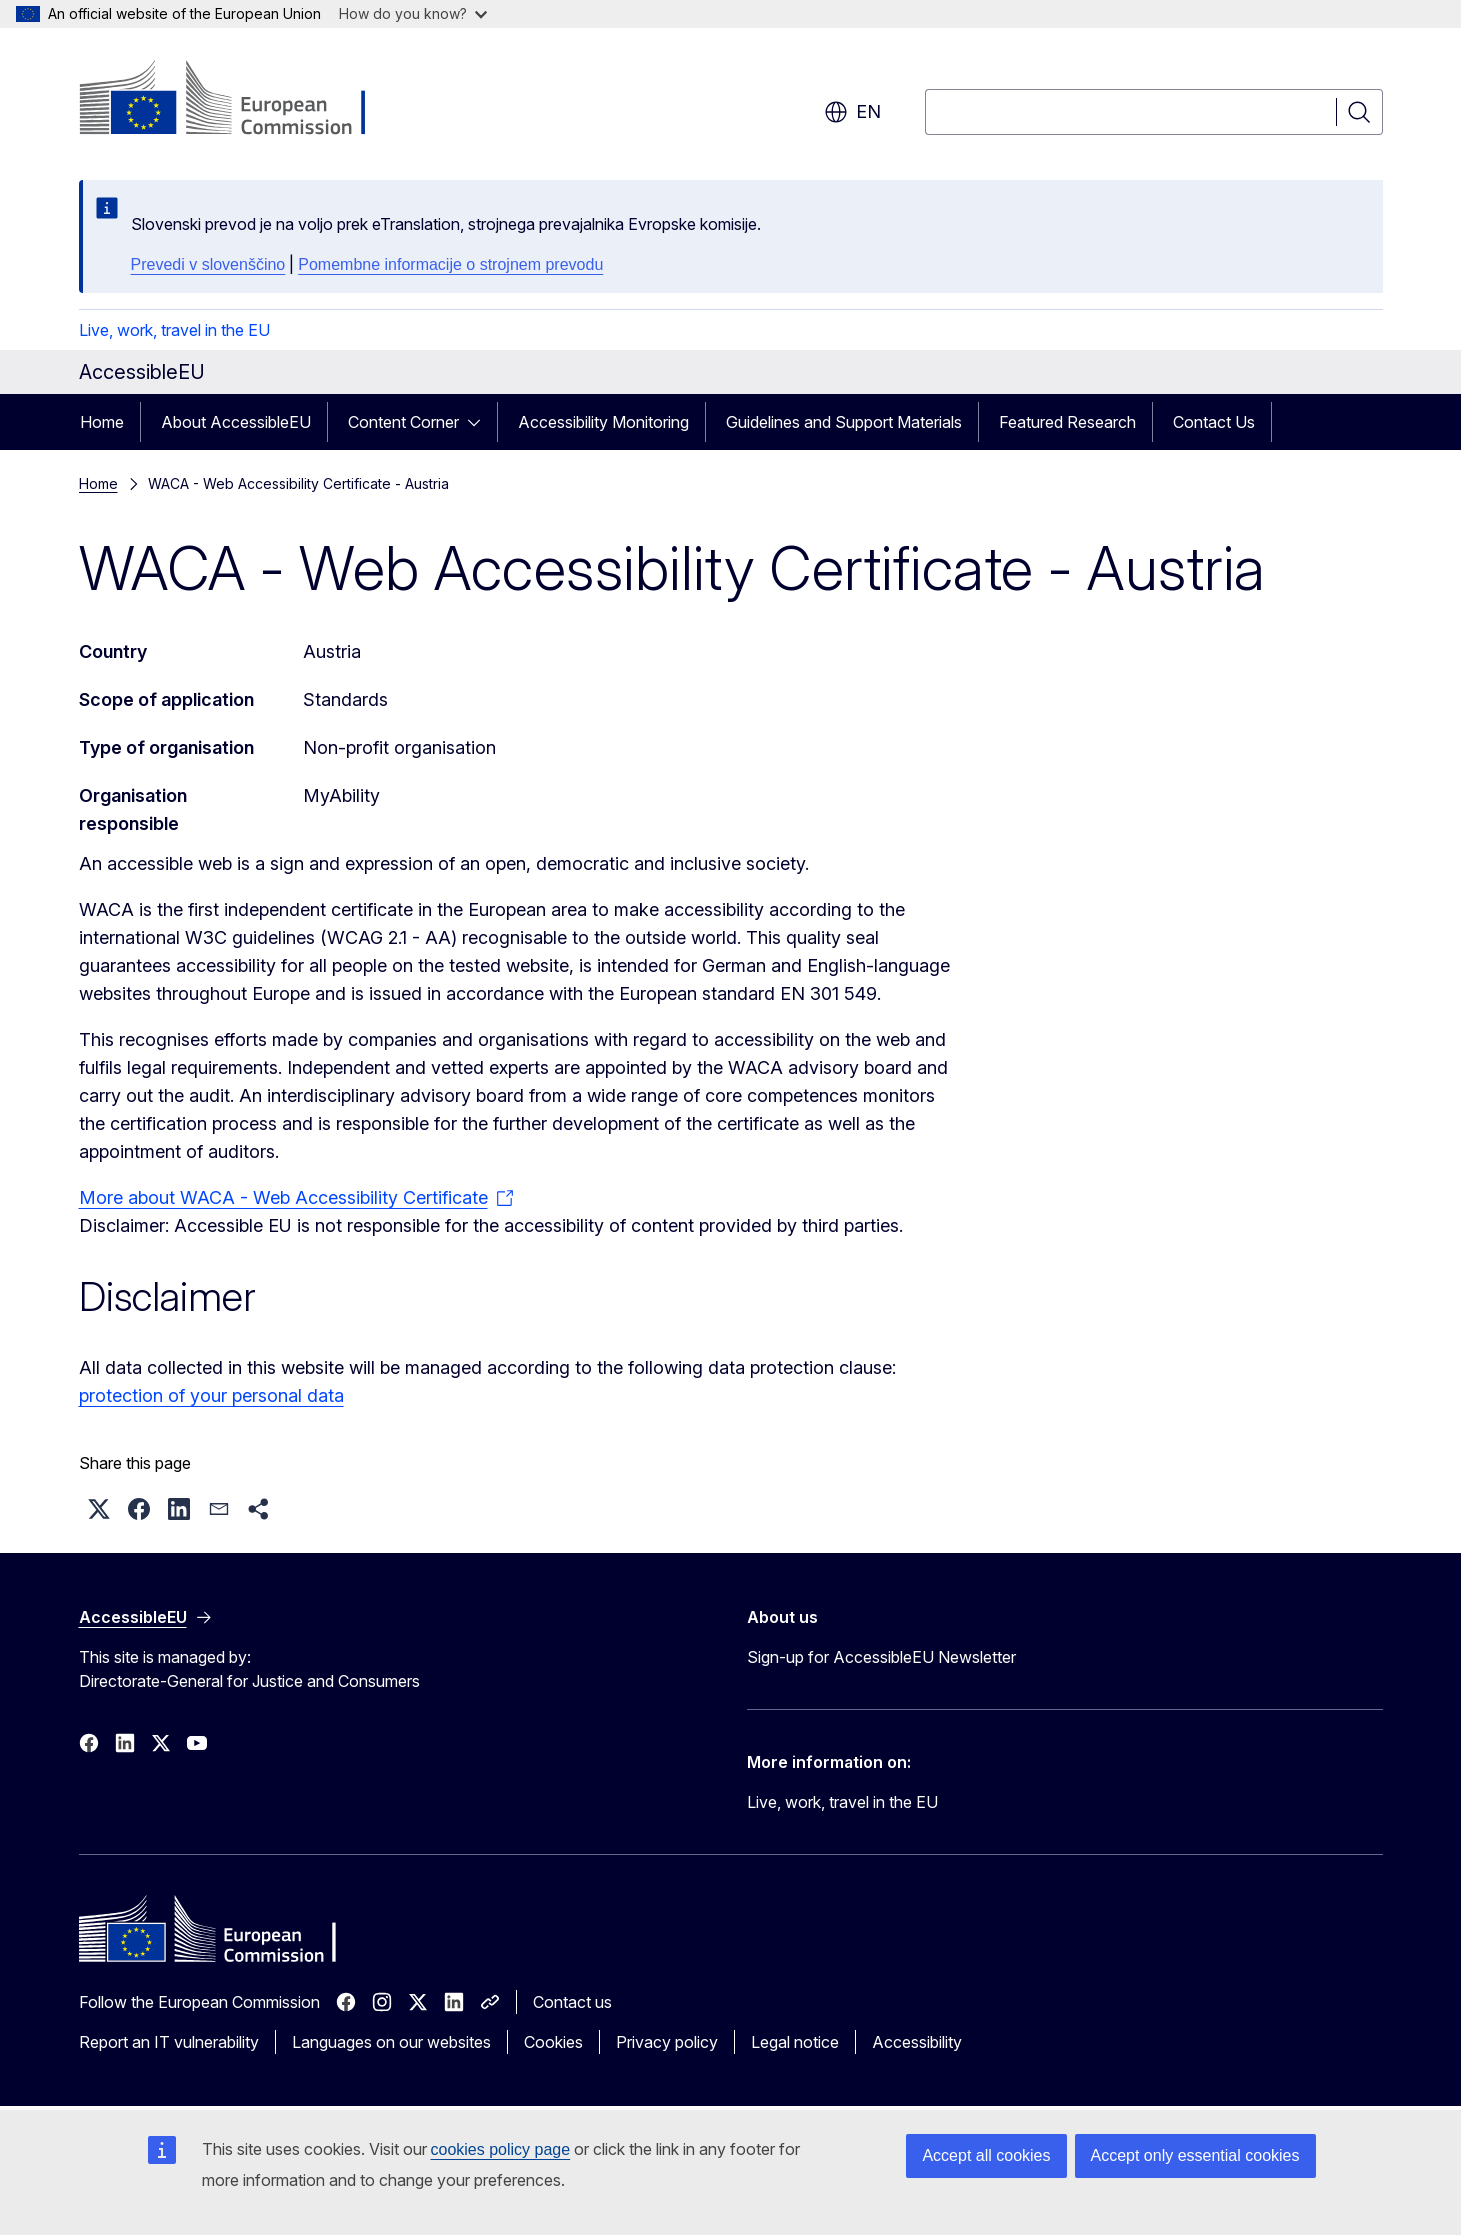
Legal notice (795, 2042)
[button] (99, 1509)
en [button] (852, 112)
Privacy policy (667, 2042)
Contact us (572, 2002)
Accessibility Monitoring (603, 422)
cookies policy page (501, 2149)
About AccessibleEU (236, 422)
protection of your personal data (211, 1395)
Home (102, 422)
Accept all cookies (986, 2155)
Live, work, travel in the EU (174, 330)
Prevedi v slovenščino (208, 264)
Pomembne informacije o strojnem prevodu (450, 264)
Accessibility (917, 2042)
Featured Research (1067, 422)
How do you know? (413, 13)
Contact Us (1214, 422)
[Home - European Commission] (240, 100)
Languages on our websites (391, 2042)
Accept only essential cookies (1195, 2155)
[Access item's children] (480, 422)
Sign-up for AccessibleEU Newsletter (881, 1657)
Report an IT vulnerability (169, 2042)
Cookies (553, 2042)
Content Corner (403, 422)
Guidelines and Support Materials (844, 422)
